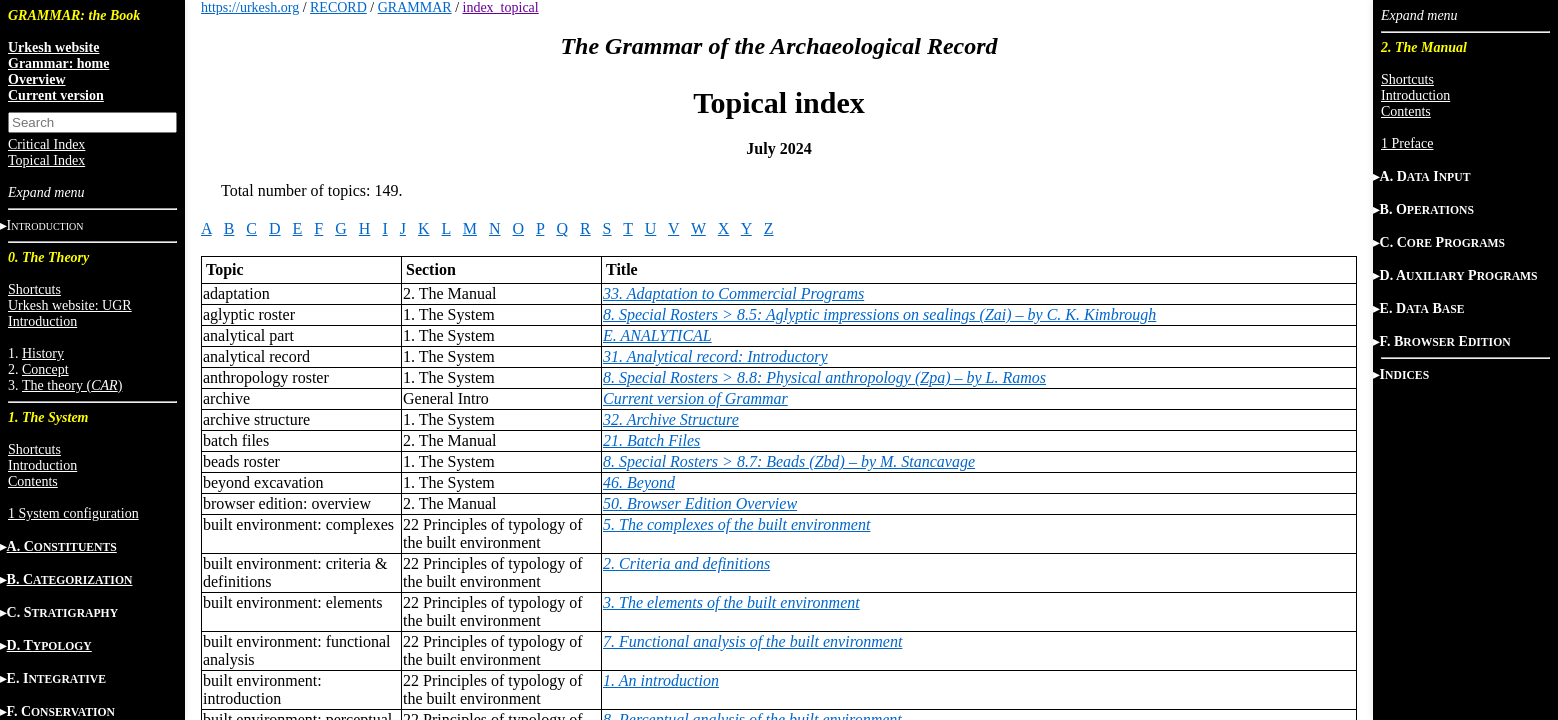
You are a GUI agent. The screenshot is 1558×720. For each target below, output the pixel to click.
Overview (37, 79)
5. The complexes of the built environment (736, 524)
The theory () (72, 385)
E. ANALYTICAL (657, 335)
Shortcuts (34, 289)
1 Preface (1407, 143)
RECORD (338, 7)
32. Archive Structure (671, 419)
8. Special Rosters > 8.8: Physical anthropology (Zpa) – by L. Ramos (824, 377)
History (43, 353)
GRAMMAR (415, 7)
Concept (45, 369)
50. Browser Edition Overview (700, 503)
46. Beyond (639, 482)
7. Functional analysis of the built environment (752, 641)
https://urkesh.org (250, 7)
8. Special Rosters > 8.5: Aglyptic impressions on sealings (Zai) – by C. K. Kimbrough (879, 314)
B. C (70, 579)
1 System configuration (73, 513)
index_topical (501, 7)
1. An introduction (661, 680)
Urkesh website (53, 47)
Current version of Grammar (695, 398)
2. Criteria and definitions (686, 563)
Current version (56, 95)
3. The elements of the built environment (731, 602)
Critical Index (46, 144)
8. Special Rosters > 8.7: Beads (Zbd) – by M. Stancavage (789, 461)
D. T (49, 645)
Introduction (42, 321)
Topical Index (46, 160)
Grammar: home (58, 63)
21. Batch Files (651, 440)
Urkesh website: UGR (70, 305)
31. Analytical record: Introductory (715, 356)
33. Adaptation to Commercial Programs (733, 293)
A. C (62, 546)
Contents (33, 481)
